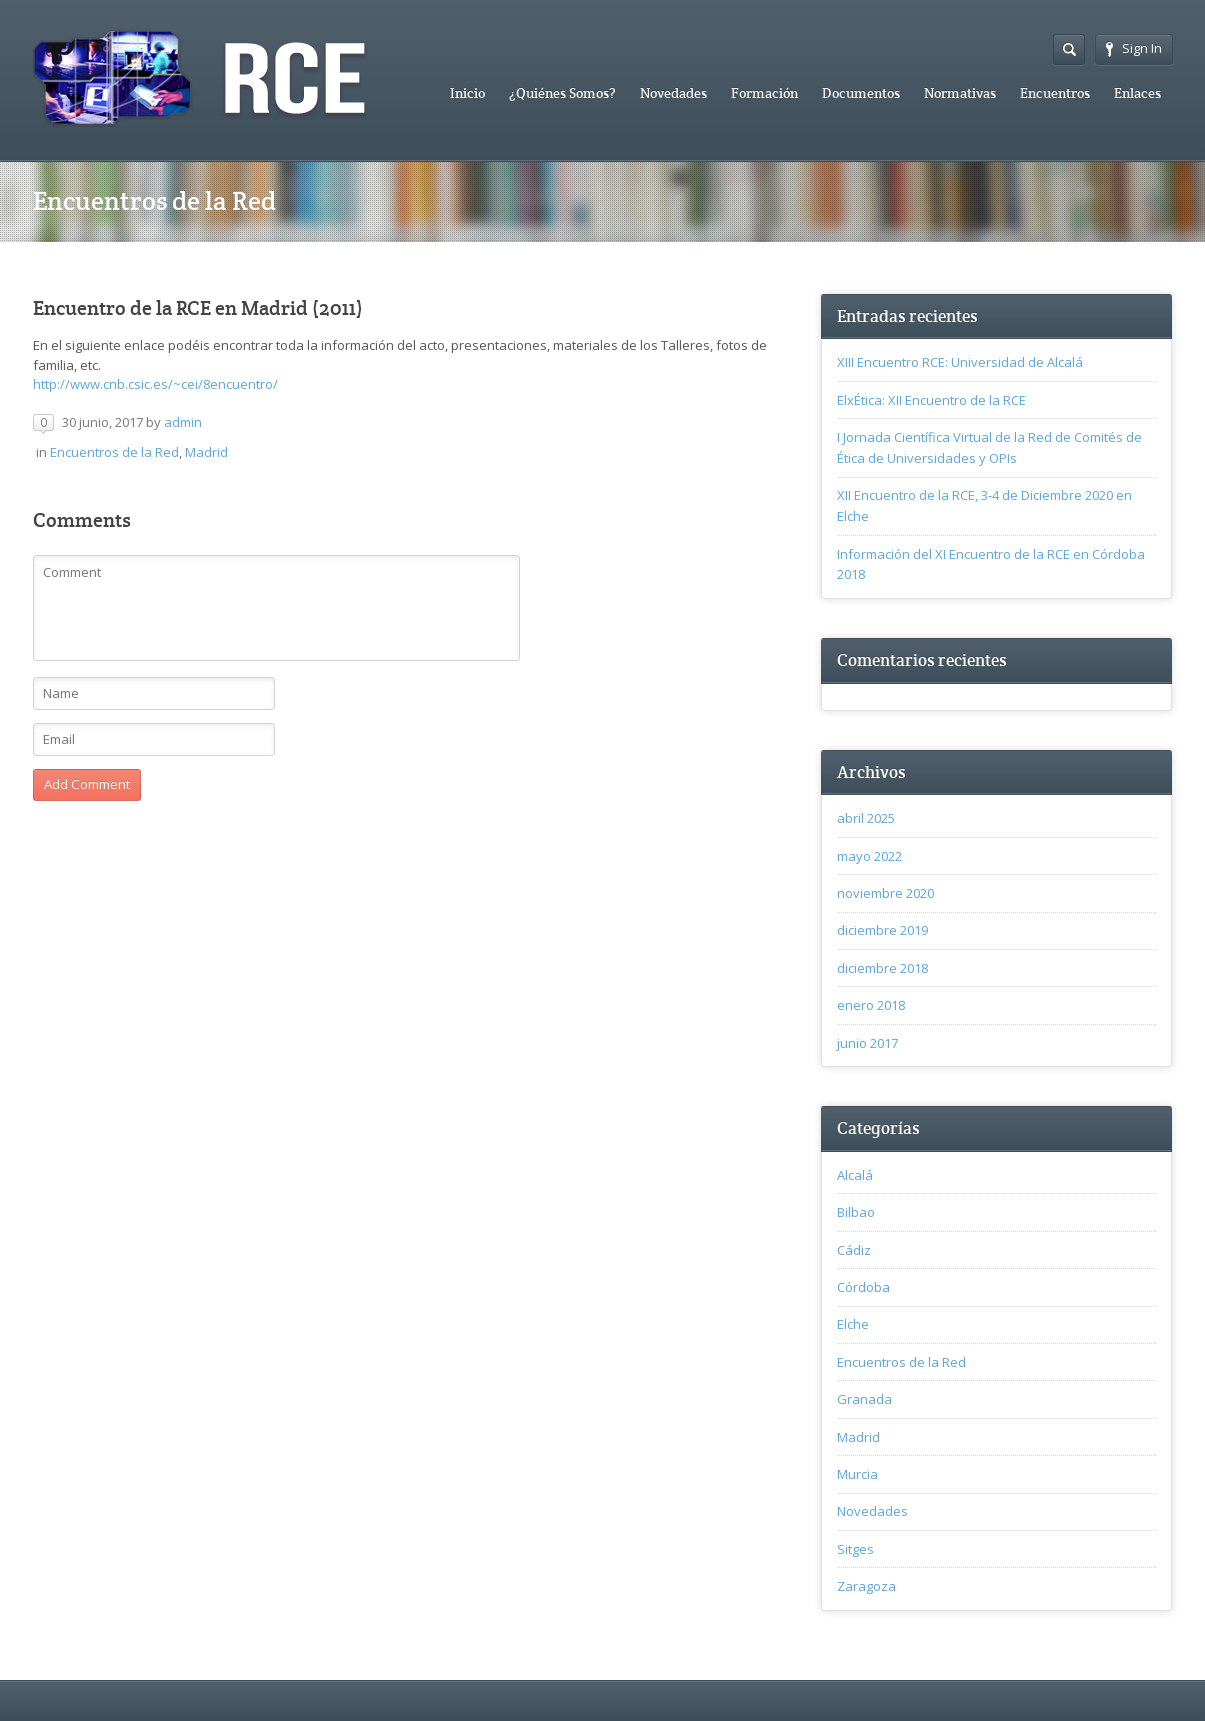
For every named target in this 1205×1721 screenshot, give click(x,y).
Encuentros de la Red (114, 452)
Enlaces (1137, 93)
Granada (864, 1399)
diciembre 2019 (882, 930)
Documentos (861, 93)
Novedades (673, 93)
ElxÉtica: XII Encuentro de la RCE (931, 400)
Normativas (960, 93)
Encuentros (1055, 93)
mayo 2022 (869, 856)
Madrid (206, 452)
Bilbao (856, 1212)
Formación (764, 93)
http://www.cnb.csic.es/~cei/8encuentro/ (155, 384)
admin (183, 422)
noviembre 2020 (885, 893)
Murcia (857, 1474)
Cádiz (854, 1250)
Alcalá (855, 1175)
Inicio (467, 93)
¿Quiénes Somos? (562, 93)
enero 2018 (871, 1005)
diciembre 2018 (882, 968)
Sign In (1134, 48)
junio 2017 (867, 1043)
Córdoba (863, 1287)
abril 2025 (866, 818)
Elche (853, 1324)
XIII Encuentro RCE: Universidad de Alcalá (960, 362)
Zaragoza (866, 1586)
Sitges (855, 1549)
